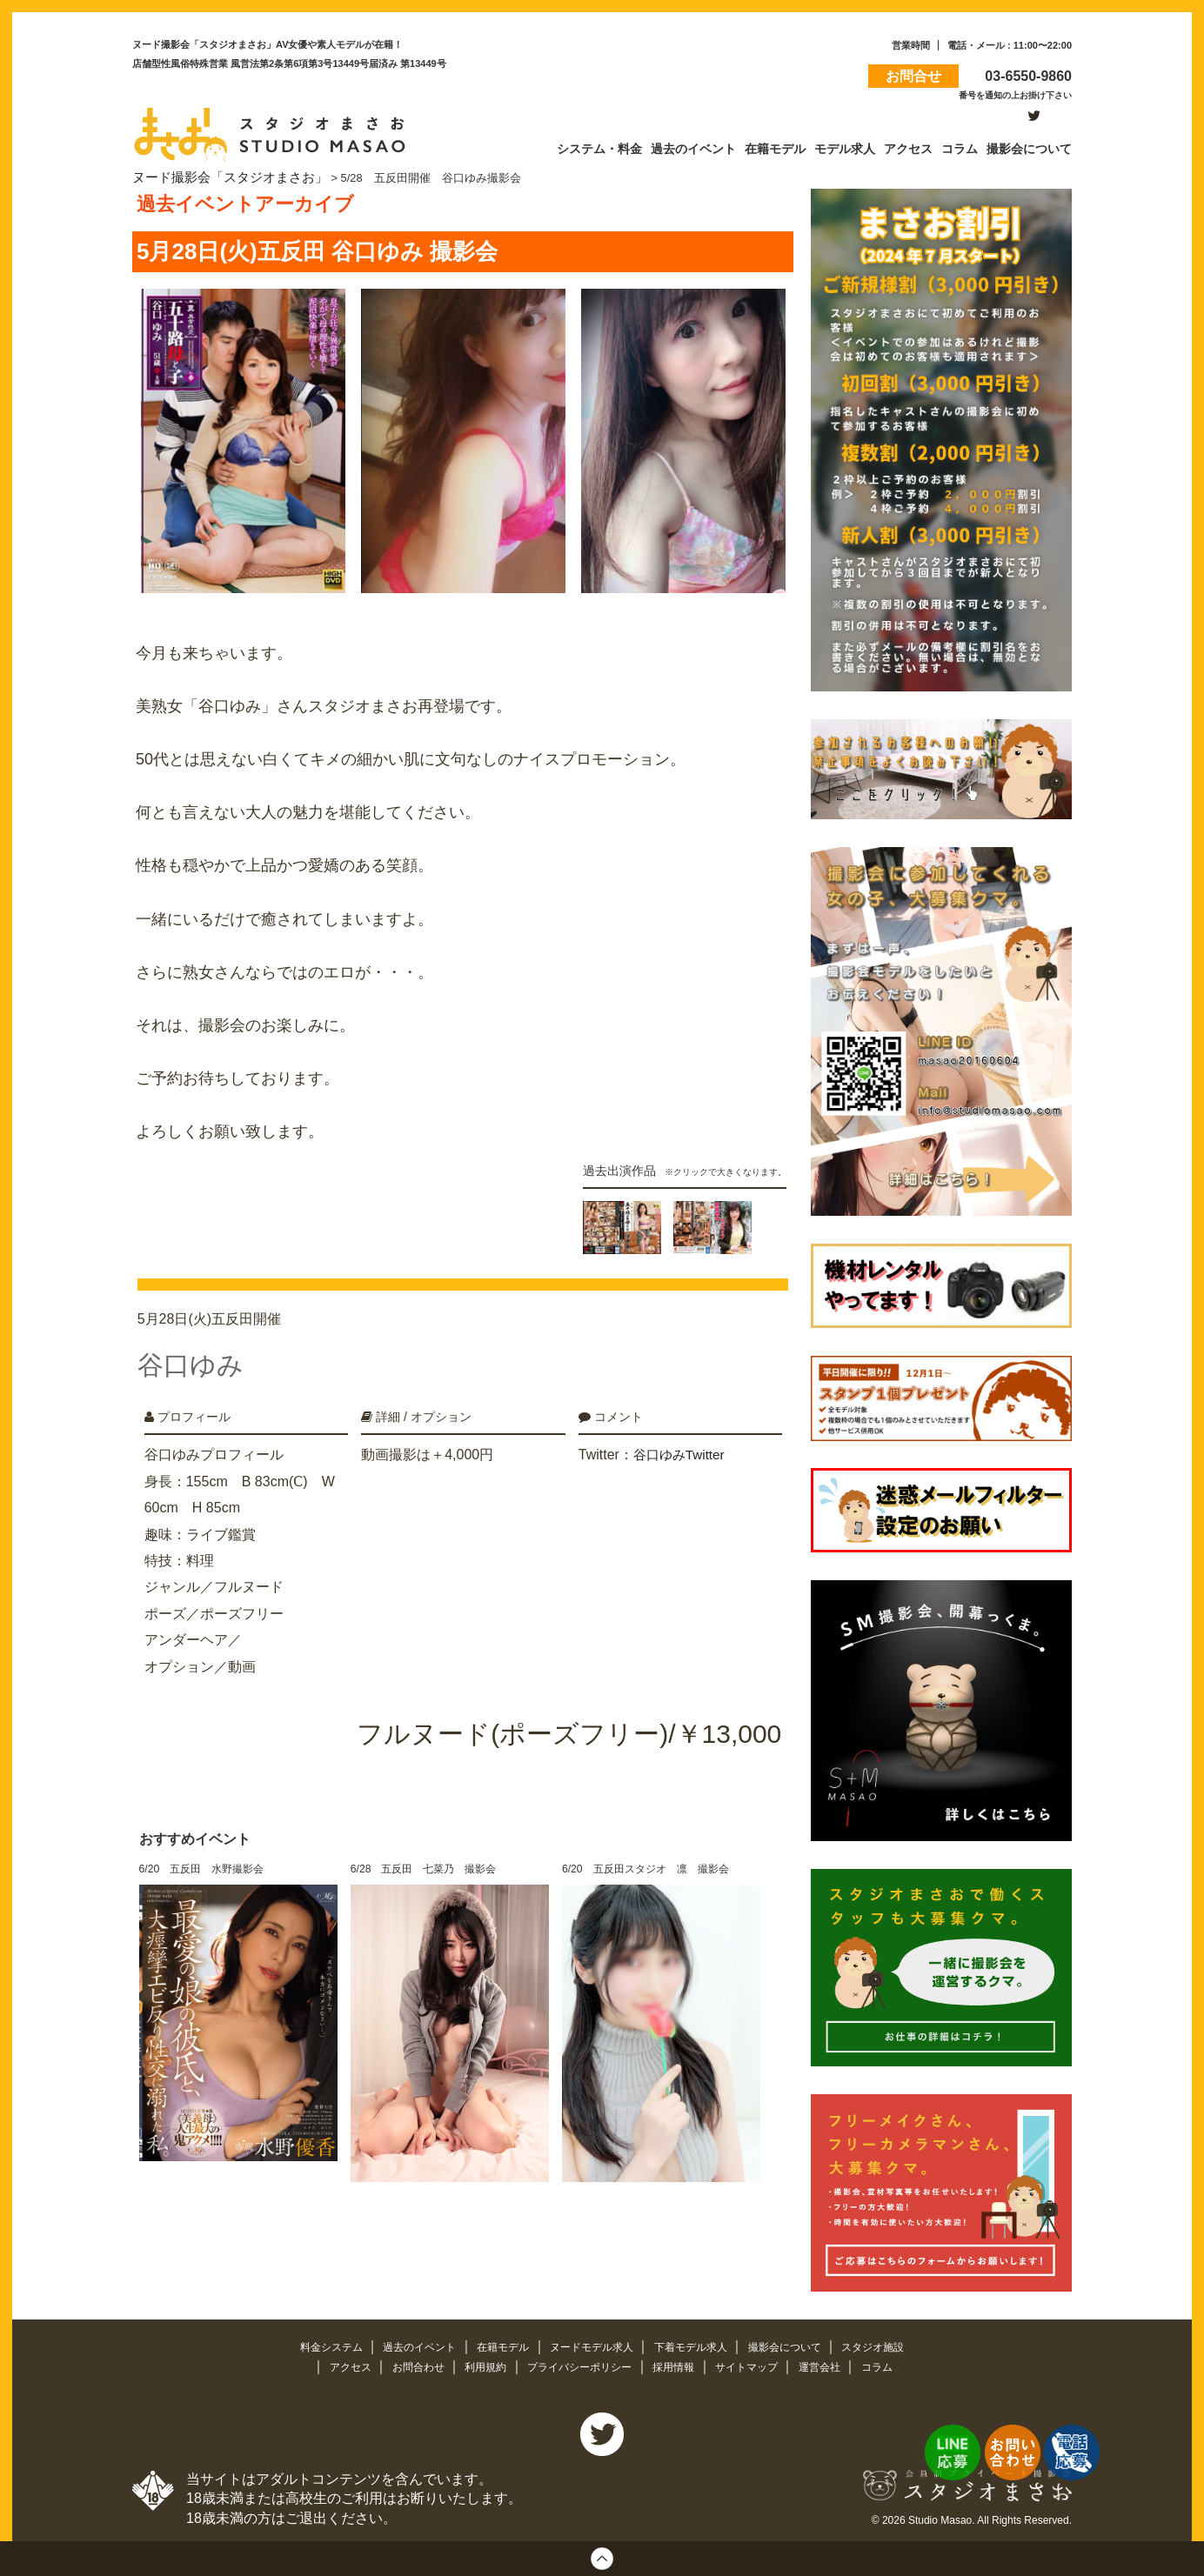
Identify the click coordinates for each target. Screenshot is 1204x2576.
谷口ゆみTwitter (681, 1442)
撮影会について (798, 2344)
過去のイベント (409, 2344)
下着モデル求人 (698, 2344)
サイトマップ (757, 2364)
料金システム (315, 2344)
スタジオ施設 (891, 2344)
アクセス (335, 2364)
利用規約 (479, 2364)
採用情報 (679, 2364)
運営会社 (834, 2364)
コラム (893, 2364)
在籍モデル (498, 2344)
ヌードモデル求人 (592, 2344)
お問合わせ (408, 2364)
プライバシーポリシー (579, 2364)
